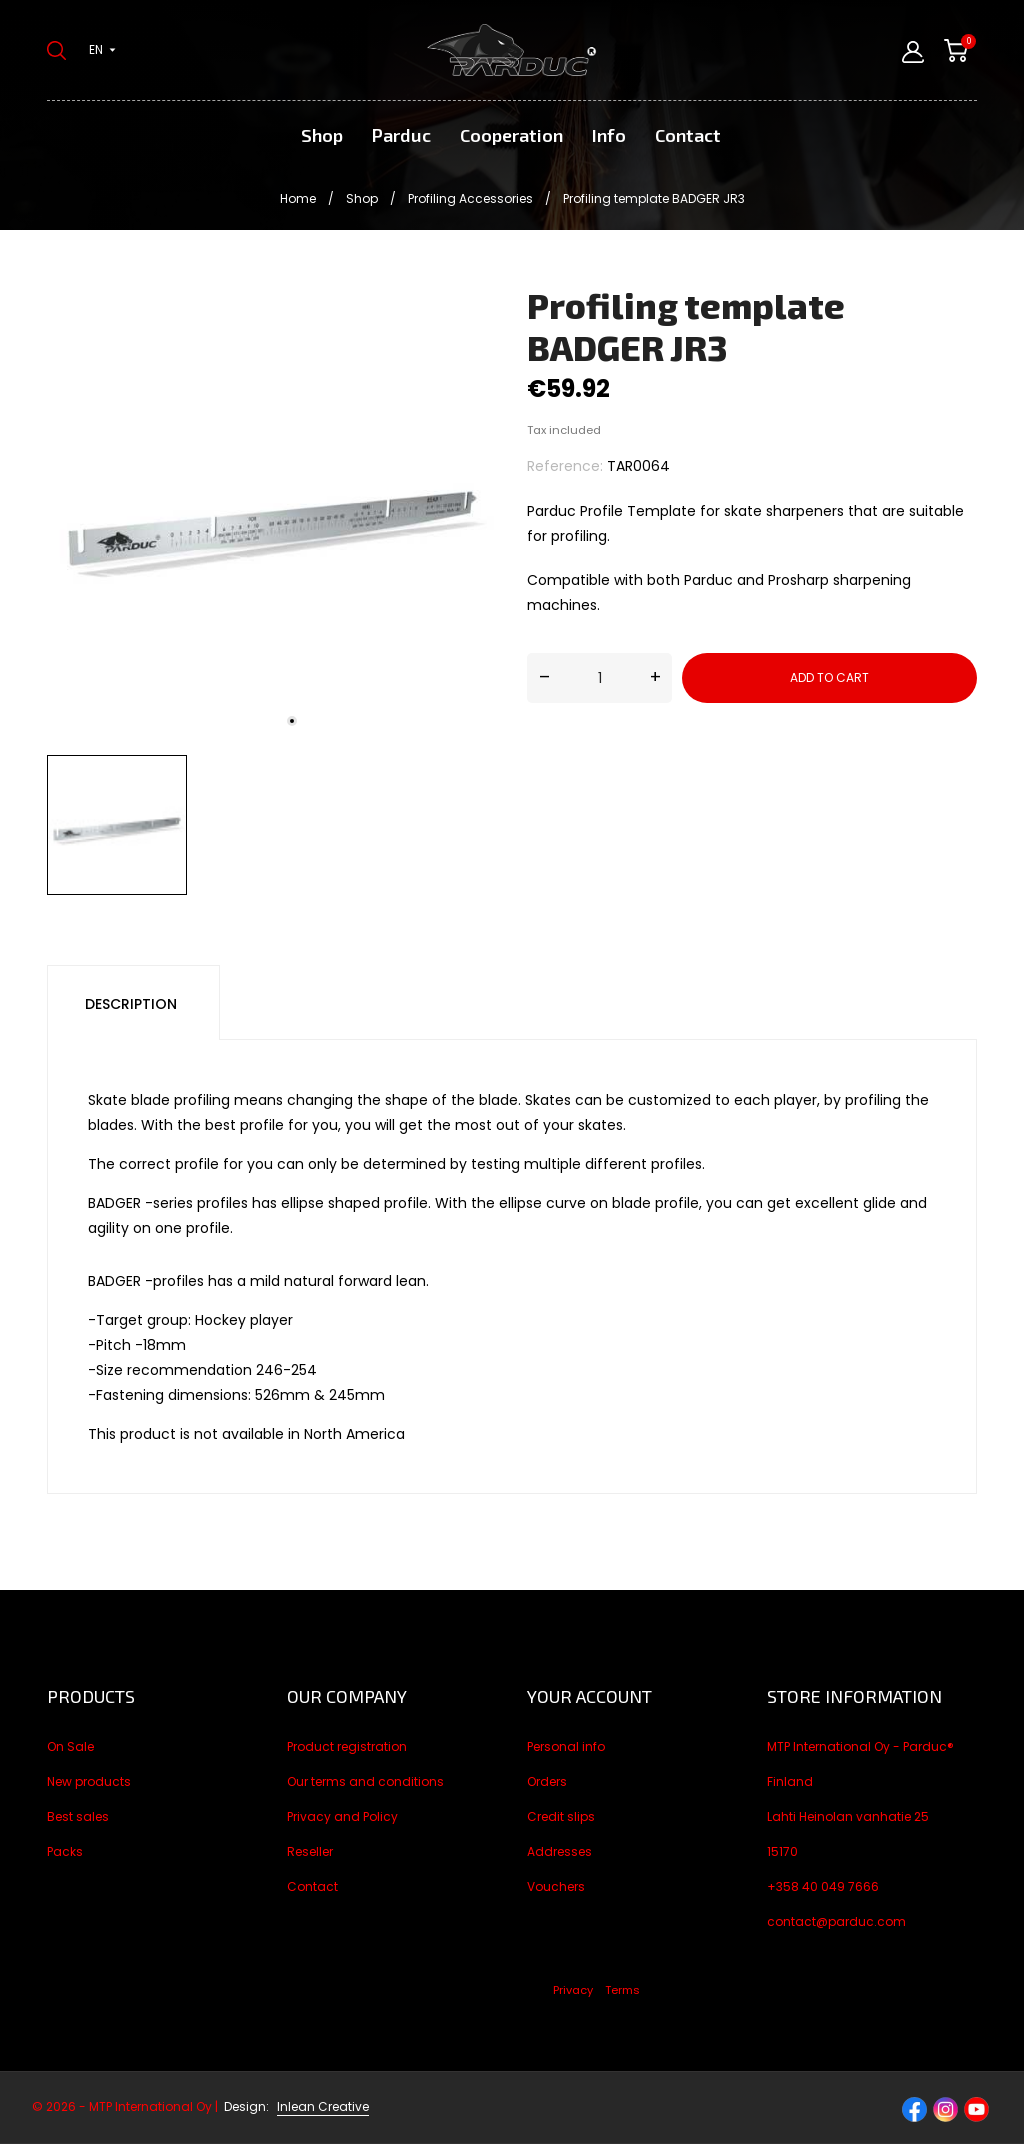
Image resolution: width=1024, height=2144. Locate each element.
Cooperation (511, 135)
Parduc (401, 135)
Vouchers (556, 1886)
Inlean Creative (323, 2106)
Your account (589, 1696)
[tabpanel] (272, 515)
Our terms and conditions (365, 1781)
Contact (688, 135)
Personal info (566, 1746)
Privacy (573, 1990)
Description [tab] (131, 1004)
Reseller (310, 1851)
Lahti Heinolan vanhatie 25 (848, 1816)
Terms (622, 1990)
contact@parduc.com (836, 1921)
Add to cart (829, 677)
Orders (547, 1781)
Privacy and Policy (342, 1816)
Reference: (565, 466)
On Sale (70, 1746)
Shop (322, 135)
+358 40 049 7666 (823, 1886)
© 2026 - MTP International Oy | (152, 2106)
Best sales (78, 1816)
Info (609, 135)
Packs (65, 1851)
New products (89, 1781)
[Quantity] (599, 678)
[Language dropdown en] (102, 50)
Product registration (347, 1746)
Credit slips (561, 1816)
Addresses (559, 1851)
